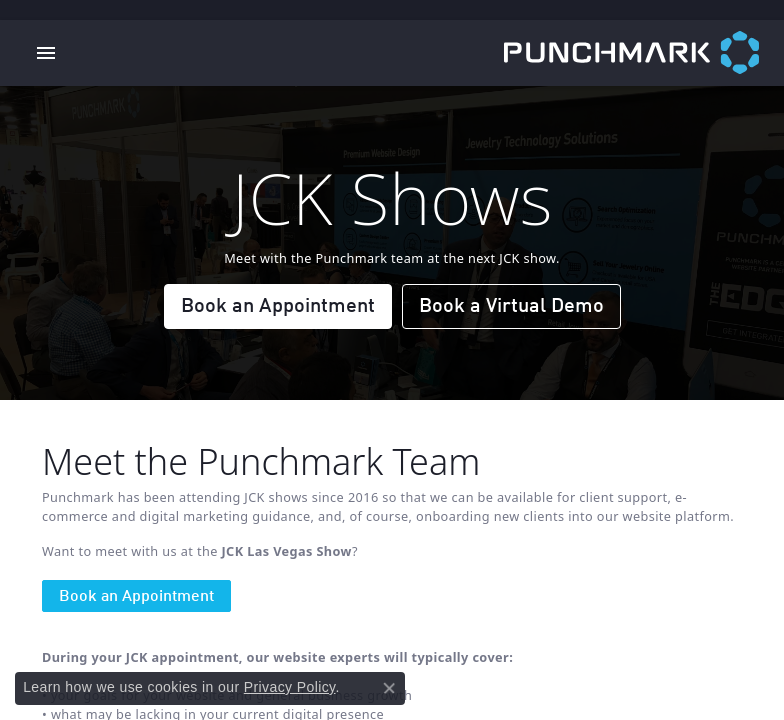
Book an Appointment (136, 597)
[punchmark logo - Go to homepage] (644, 53)
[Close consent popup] (389, 688)
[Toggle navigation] (46, 53)
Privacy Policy (290, 687)
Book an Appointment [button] (278, 307)
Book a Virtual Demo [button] (511, 307)
